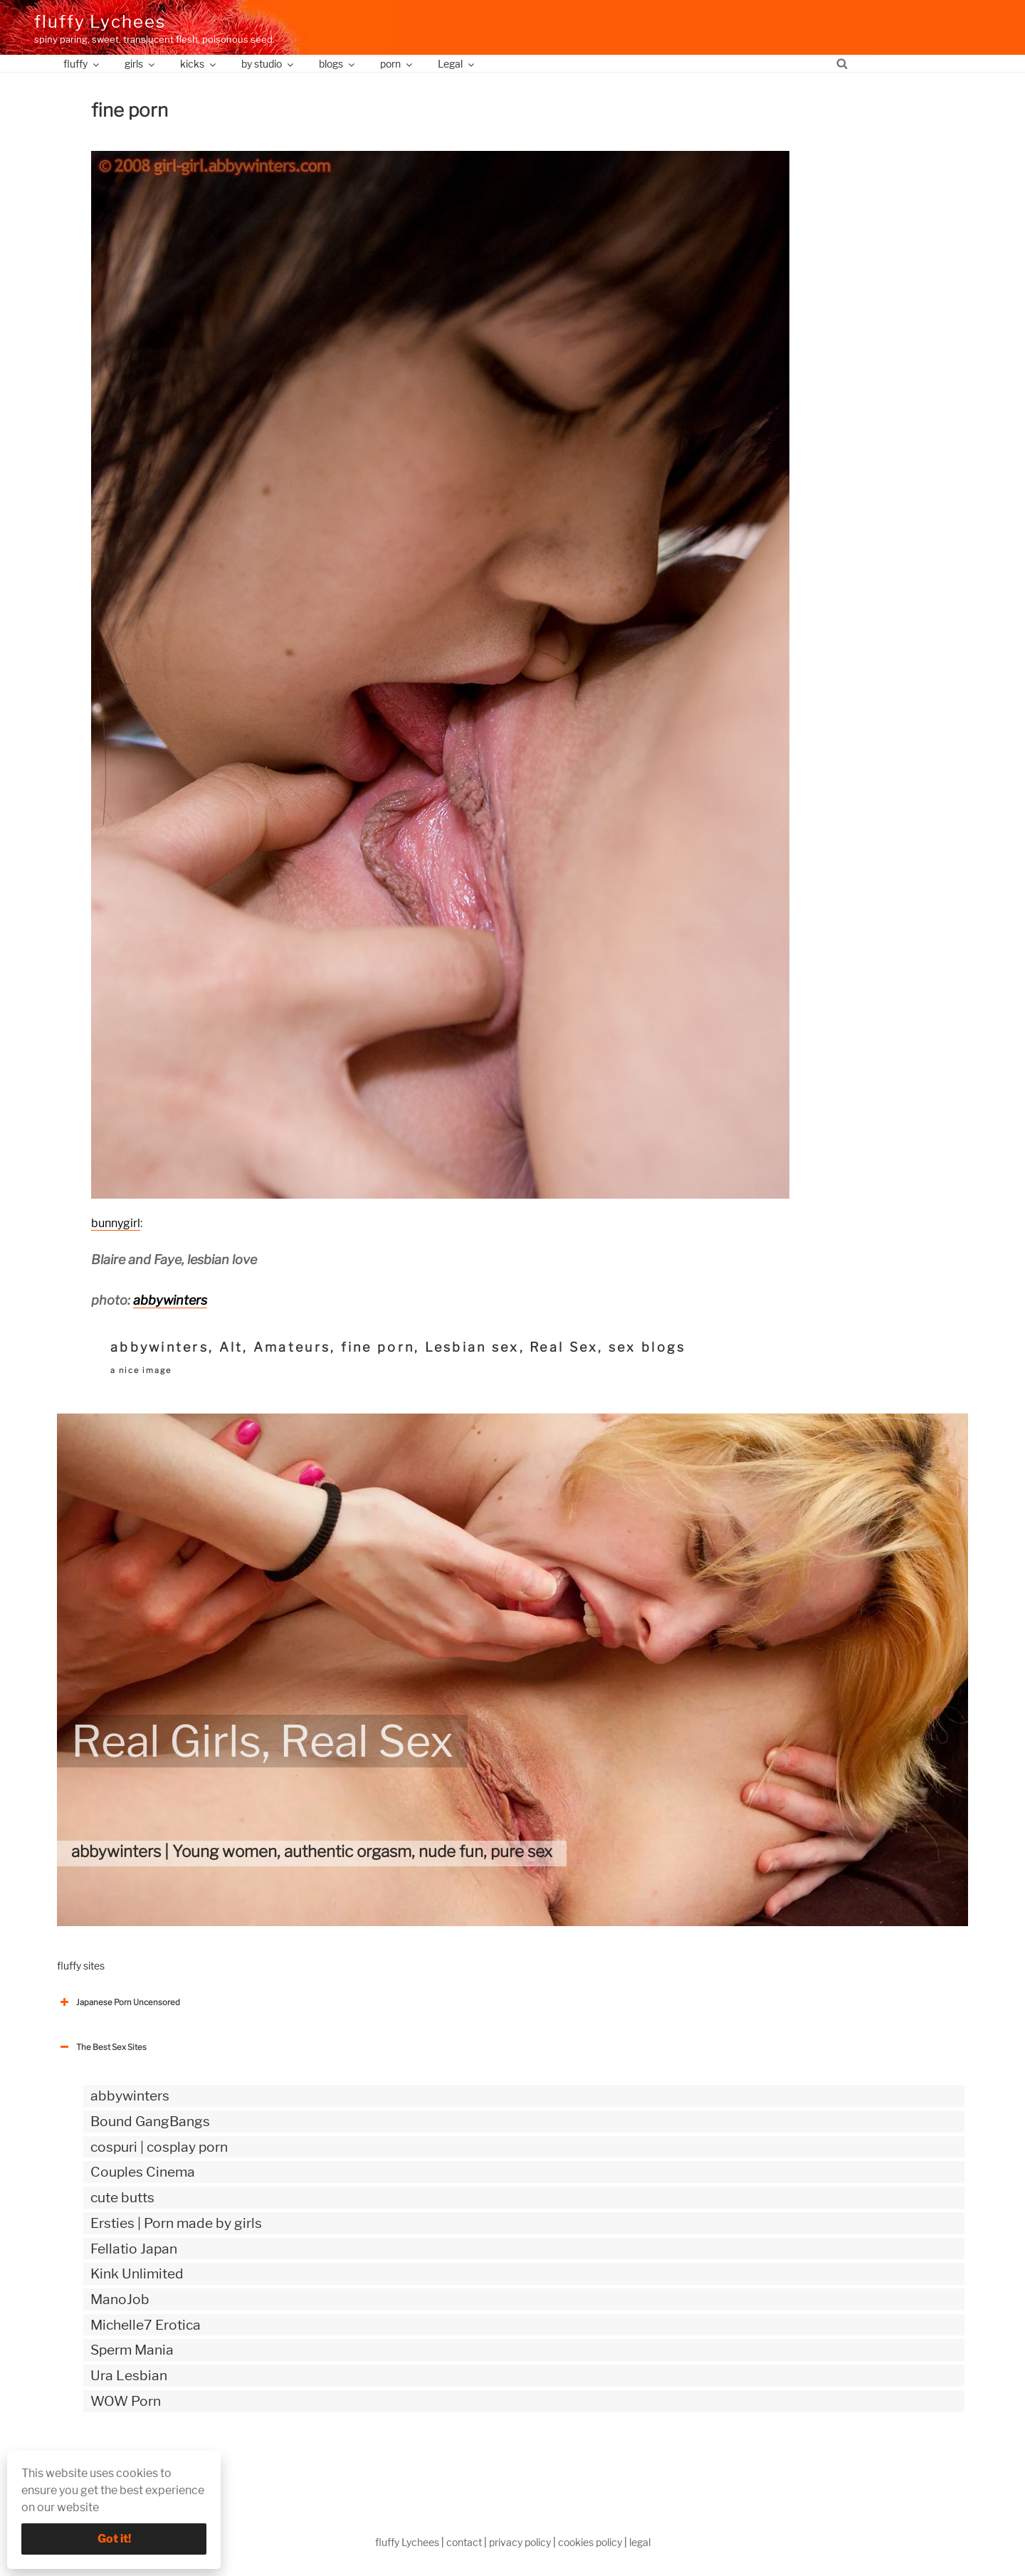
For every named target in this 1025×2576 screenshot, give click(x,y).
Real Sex (564, 1347)
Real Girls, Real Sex (262, 1741)
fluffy (82, 64)
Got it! (114, 2538)
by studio (268, 64)
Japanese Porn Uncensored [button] (118, 2002)
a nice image (141, 1370)
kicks (199, 64)
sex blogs (647, 1347)
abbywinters (170, 1300)
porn (397, 64)
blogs (338, 64)
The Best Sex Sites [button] (102, 2047)
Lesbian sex (472, 1347)
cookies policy (590, 2542)
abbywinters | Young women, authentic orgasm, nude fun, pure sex (311, 1851)
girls (141, 64)
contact (464, 2542)
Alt (231, 1347)
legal (640, 2542)
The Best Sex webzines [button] (110, 2460)
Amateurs (291, 1347)
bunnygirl (115, 1223)
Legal (457, 64)
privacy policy (520, 2542)
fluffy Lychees (100, 21)
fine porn (377, 1347)
